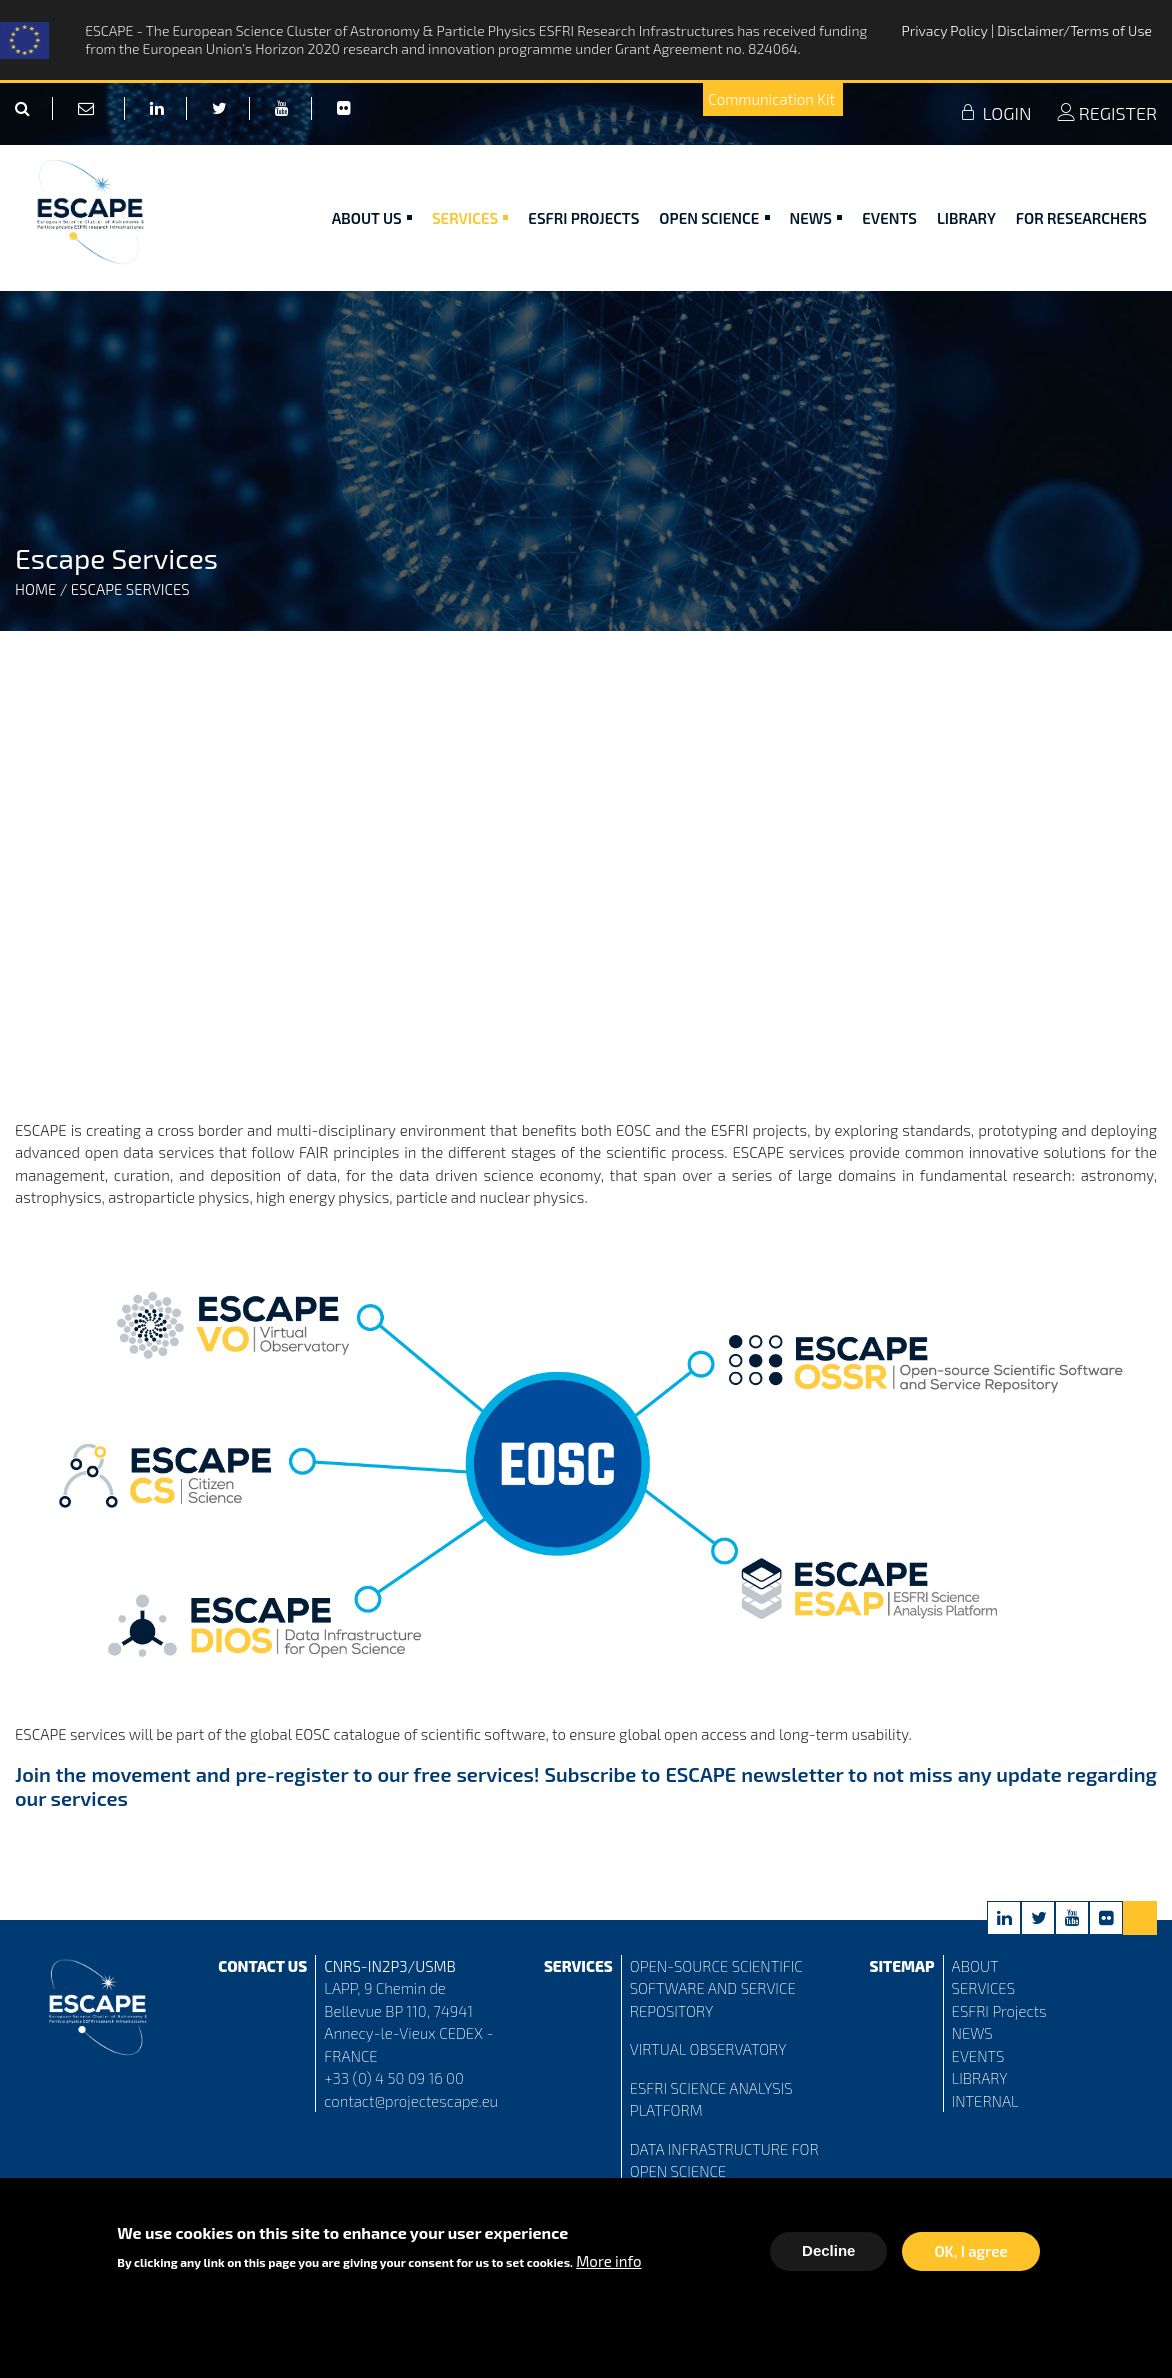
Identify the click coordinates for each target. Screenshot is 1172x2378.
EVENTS (978, 2056)
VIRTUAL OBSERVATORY (708, 2049)
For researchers (1081, 218)
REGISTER (1107, 113)
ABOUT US (372, 218)
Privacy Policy (945, 30)
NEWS (972, 2033)
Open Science (714, 218)
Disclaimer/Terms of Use (1074, 30)
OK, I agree (970, 2251)
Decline (828, 2250)
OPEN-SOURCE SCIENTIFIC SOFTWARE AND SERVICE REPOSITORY (716, 1988)
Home (35, 589)
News (816, 218)
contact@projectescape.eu (411, 2101)
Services (470, 218)
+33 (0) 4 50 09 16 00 (394, 2078)
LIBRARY (980, 2078)
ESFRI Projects (583, 218)
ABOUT (975, 1966)
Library (966, 218)
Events (889, 218)
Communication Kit (771, 99)
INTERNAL (985, 2101)
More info (608, 2261)
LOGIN (995, 113)
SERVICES (983, 1988)
